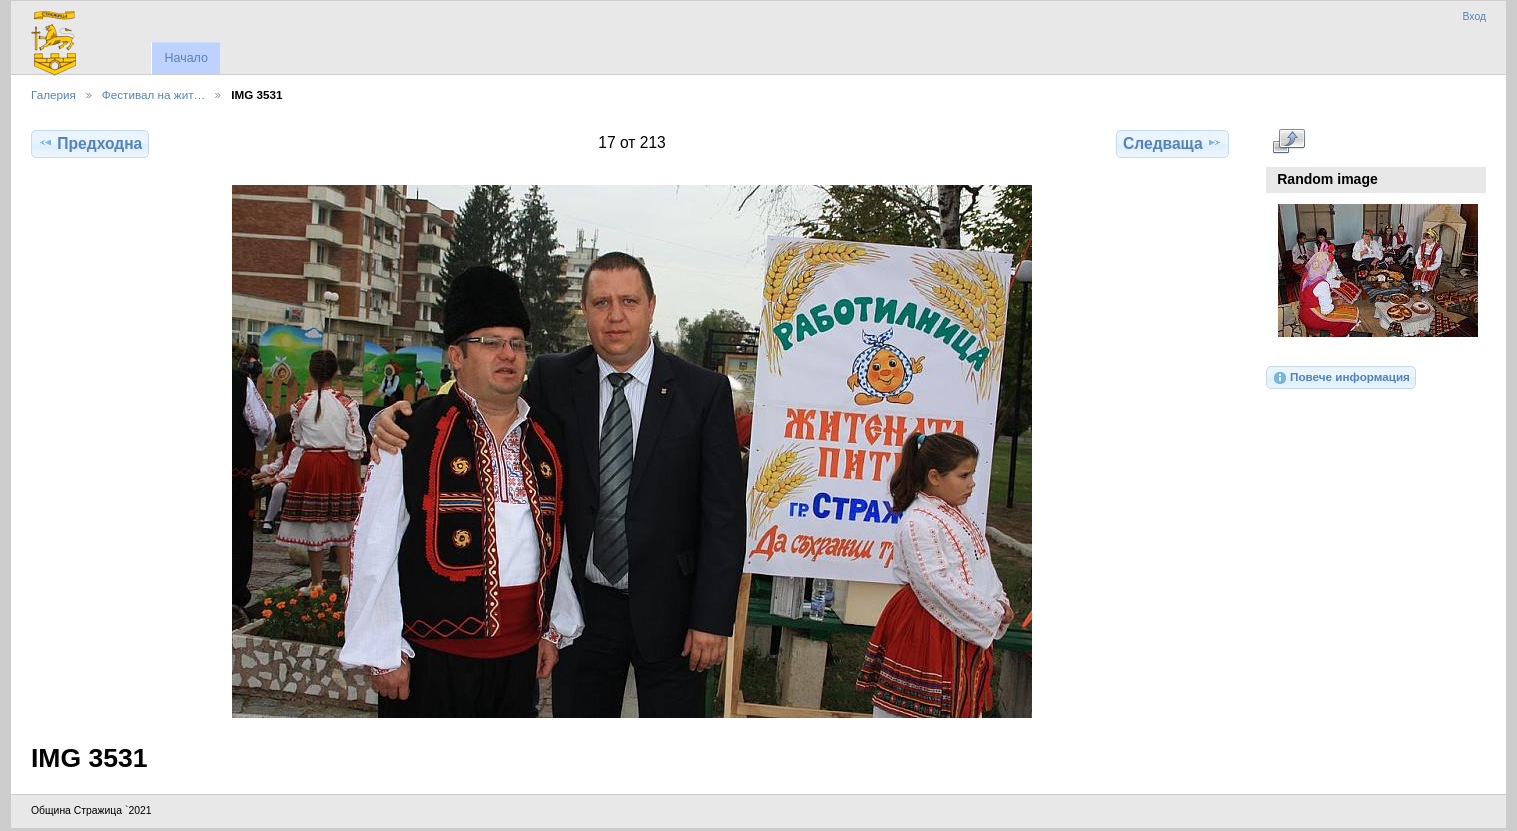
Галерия (53, 94)
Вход (1474, 16)
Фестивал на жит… (153, 94)
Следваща (1172, 143)
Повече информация (1341, 378)
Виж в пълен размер (1288, 141)
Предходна (90, 143)
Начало (185, 58)
